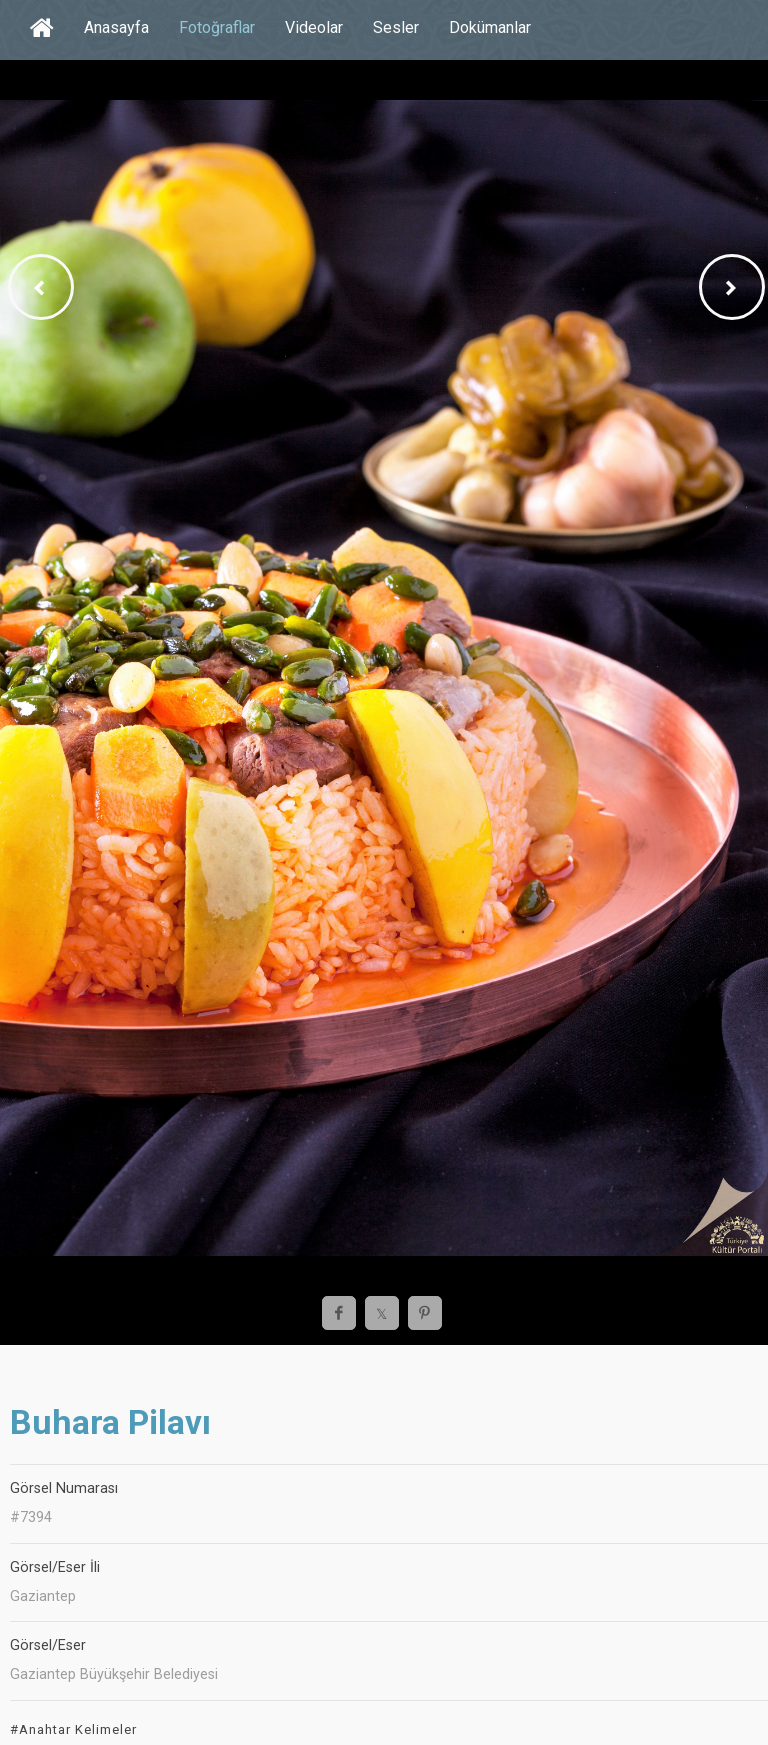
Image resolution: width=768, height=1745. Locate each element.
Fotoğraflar (217, 27)
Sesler (396, 27)
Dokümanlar (490, 27)
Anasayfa (116, 27)
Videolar (314, 27)
